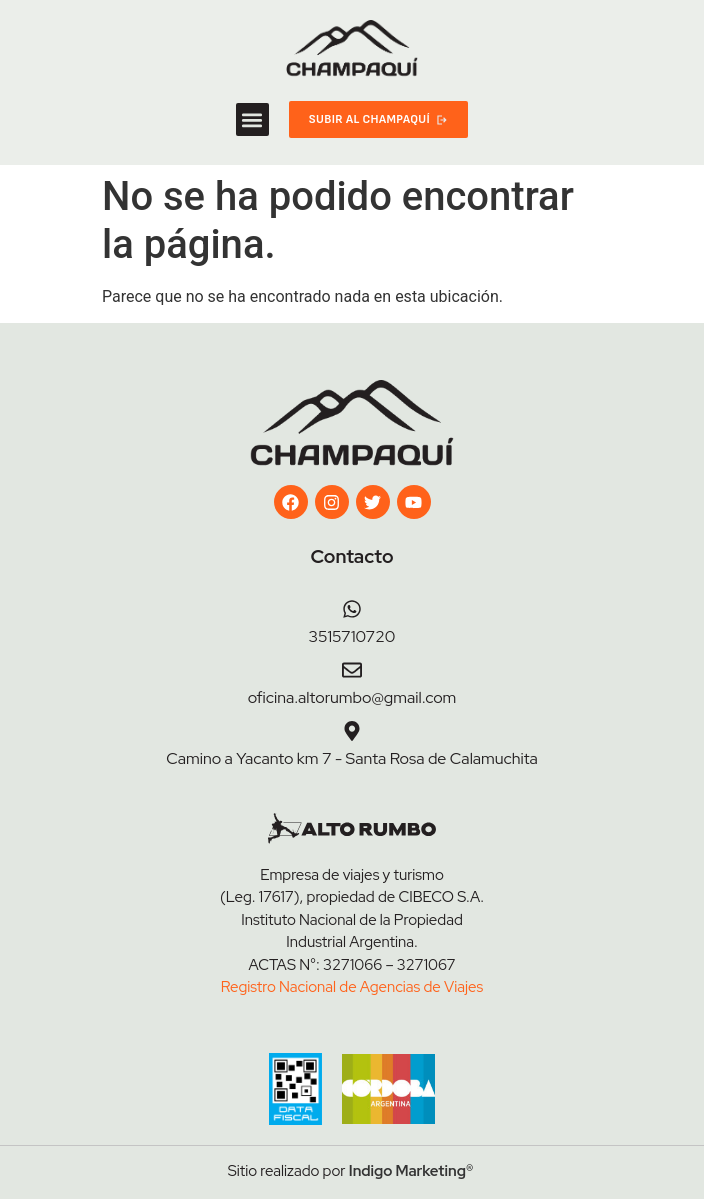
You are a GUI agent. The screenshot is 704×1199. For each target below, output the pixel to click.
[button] (252, 119)
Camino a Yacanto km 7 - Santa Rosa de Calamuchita (352, 758)
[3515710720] (352, 609)
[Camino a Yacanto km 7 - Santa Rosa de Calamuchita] (352, 731)
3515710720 (352, 636)
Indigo (371, 1171)
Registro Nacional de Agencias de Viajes (352, 987)
